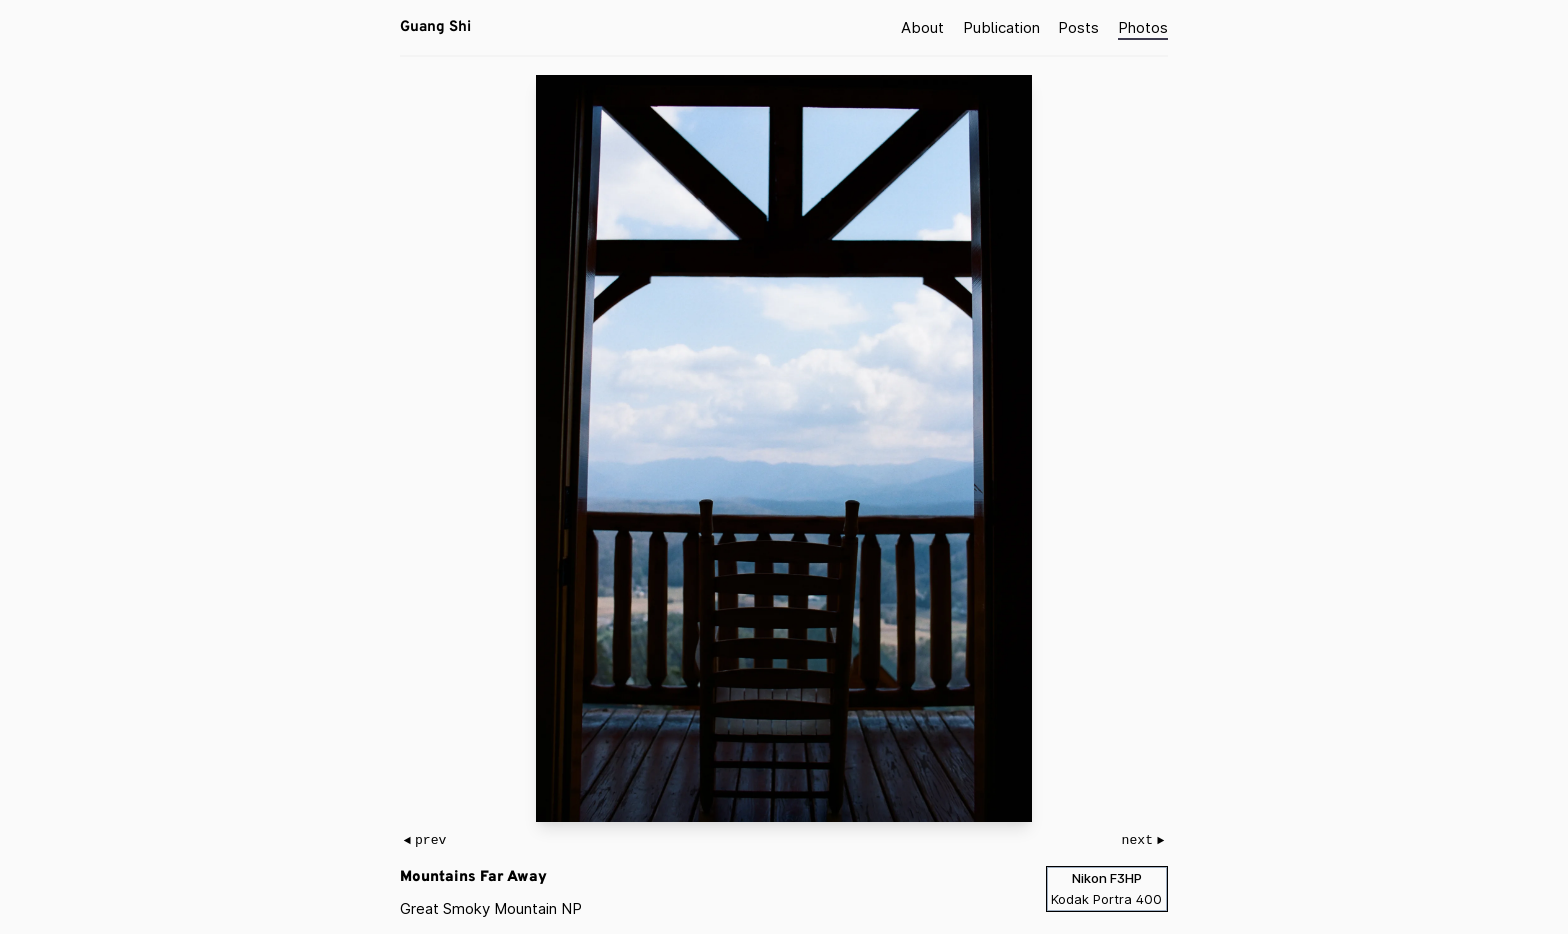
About (922, 26)
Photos (1143, 26)
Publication (1001, 26)
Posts (1078, 26)
